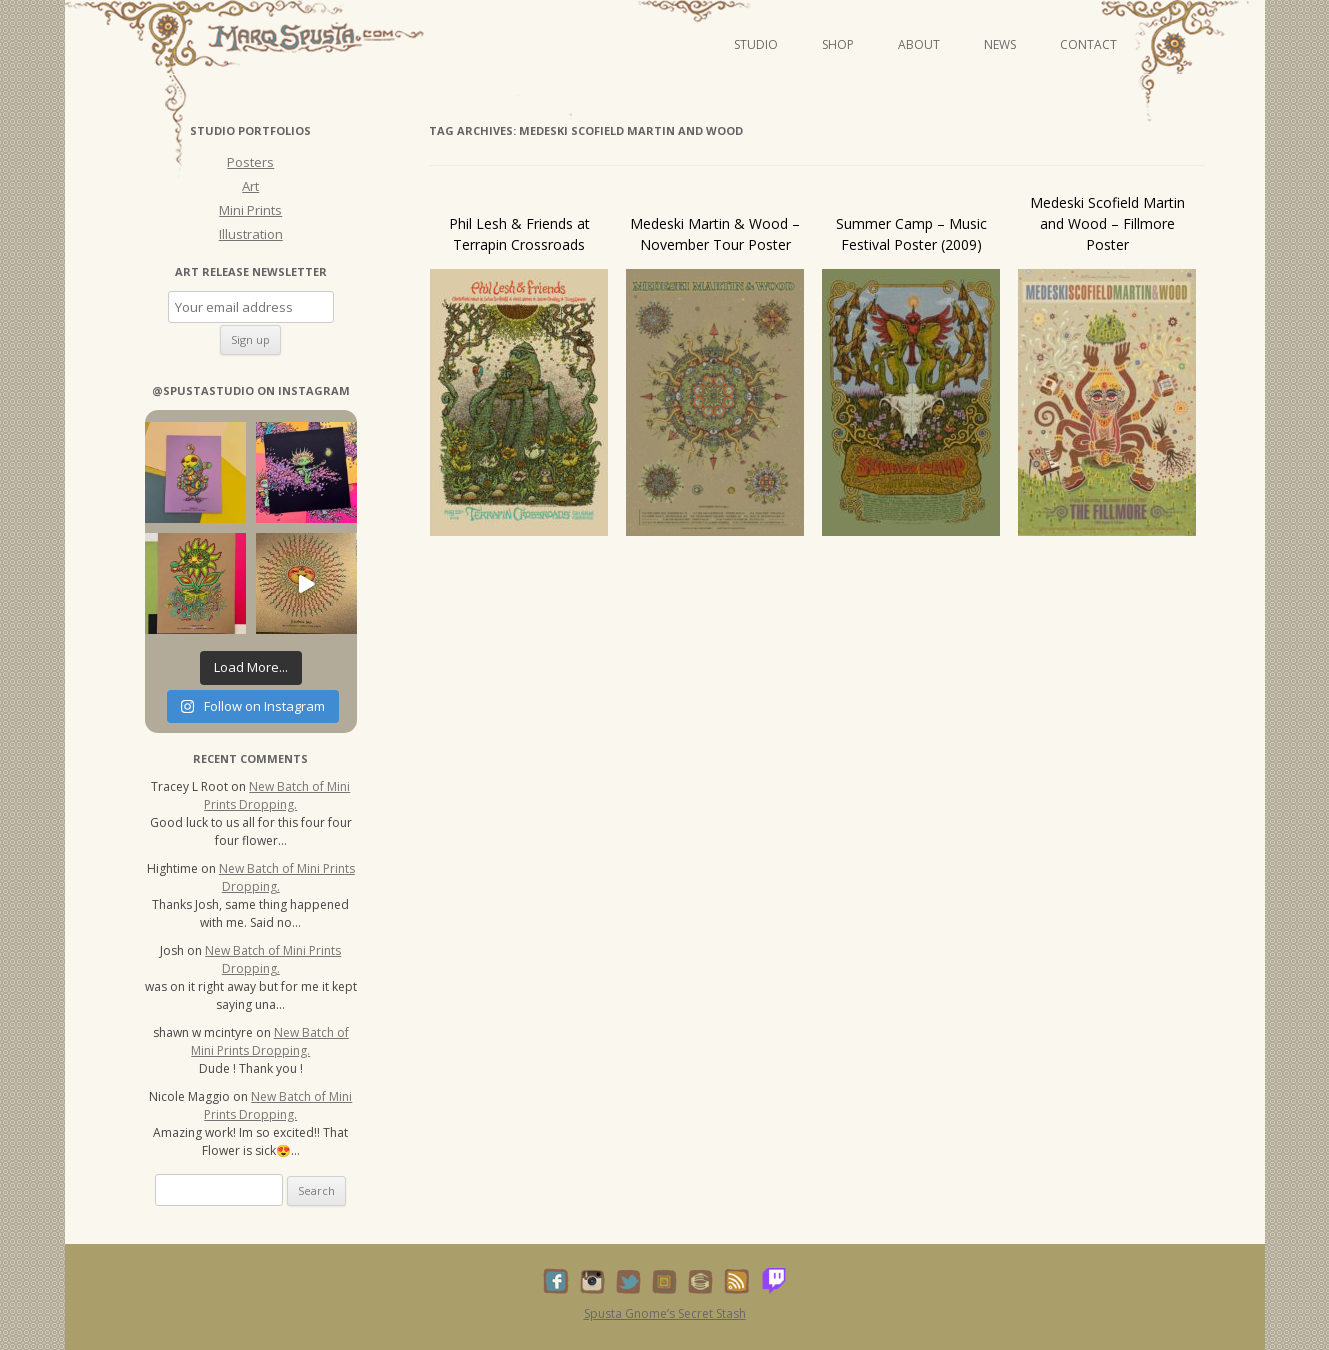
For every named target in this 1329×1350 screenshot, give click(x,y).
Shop (838, 44)
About (919, 44)
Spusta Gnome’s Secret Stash (665, 1313)
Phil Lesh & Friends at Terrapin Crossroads (519, 234)
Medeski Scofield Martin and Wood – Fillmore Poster (1107, 223)
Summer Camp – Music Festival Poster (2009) (911, 234)
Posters (250, 162)
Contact (1088, 44)
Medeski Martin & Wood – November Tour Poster (715, 234)
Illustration (251, 234)
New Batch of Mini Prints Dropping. (277, 795)
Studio (756, 44)
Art (250, 186)
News (1000, 44)
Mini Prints (250, 210)
